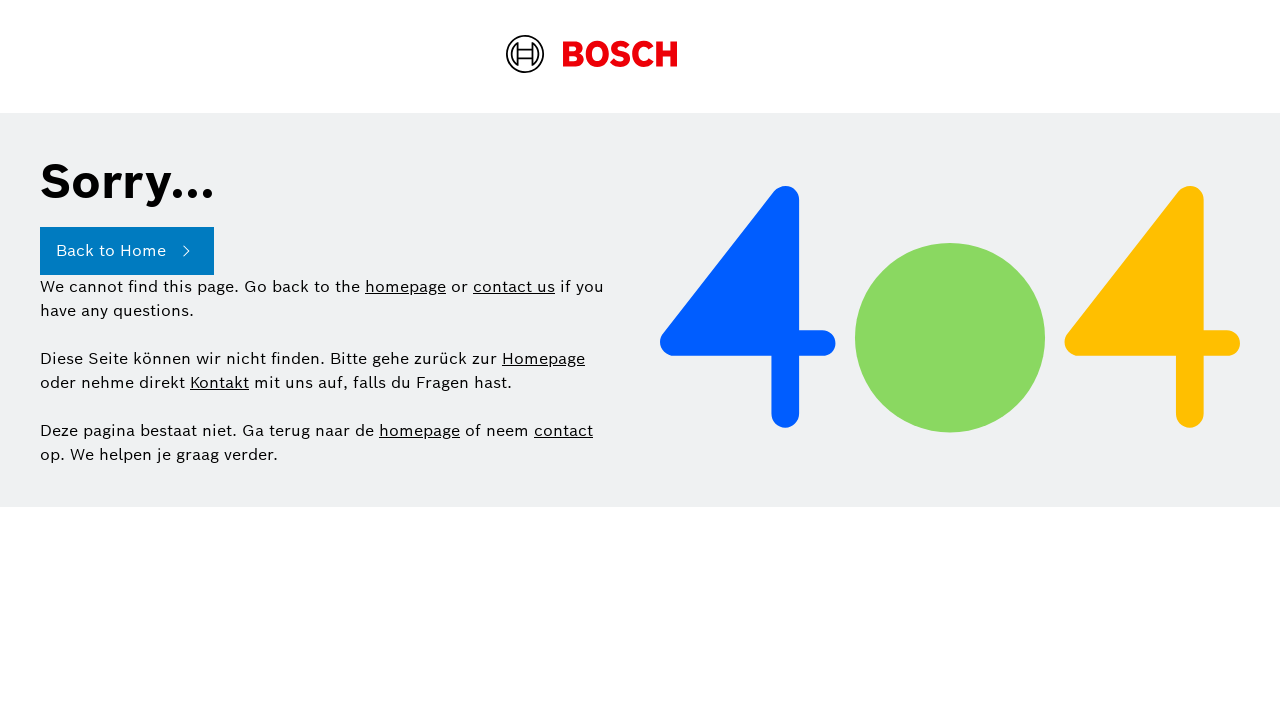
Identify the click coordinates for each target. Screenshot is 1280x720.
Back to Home (127, 251)
